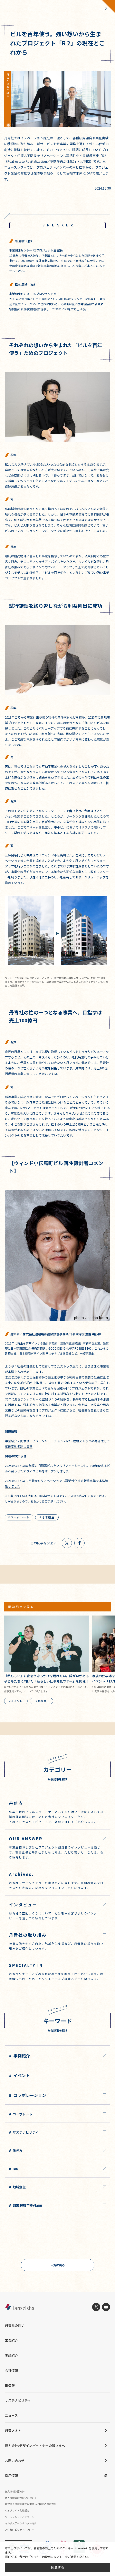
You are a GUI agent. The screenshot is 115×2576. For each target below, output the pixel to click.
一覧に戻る (57, 2265)
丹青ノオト (14, 6)
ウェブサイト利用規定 (17, 2510)
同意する (57, 2567)
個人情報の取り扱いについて (21, 2497)
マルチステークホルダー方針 (21, 2523)
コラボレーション (29, 2095)
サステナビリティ (26, 2132)
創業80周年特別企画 (27, 2205)
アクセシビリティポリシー (19, 2529)
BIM (16, 2168)
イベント (16, 1701)
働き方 (42, 1701)
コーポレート (20, 1517)
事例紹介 (21, 2056)
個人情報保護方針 (15, 2491)
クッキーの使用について (46, 2557)
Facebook (79, 1543)
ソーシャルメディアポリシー (21, 2517)
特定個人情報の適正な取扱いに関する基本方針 (30, 2504)
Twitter (67, 1543)
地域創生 (48, 1517)
